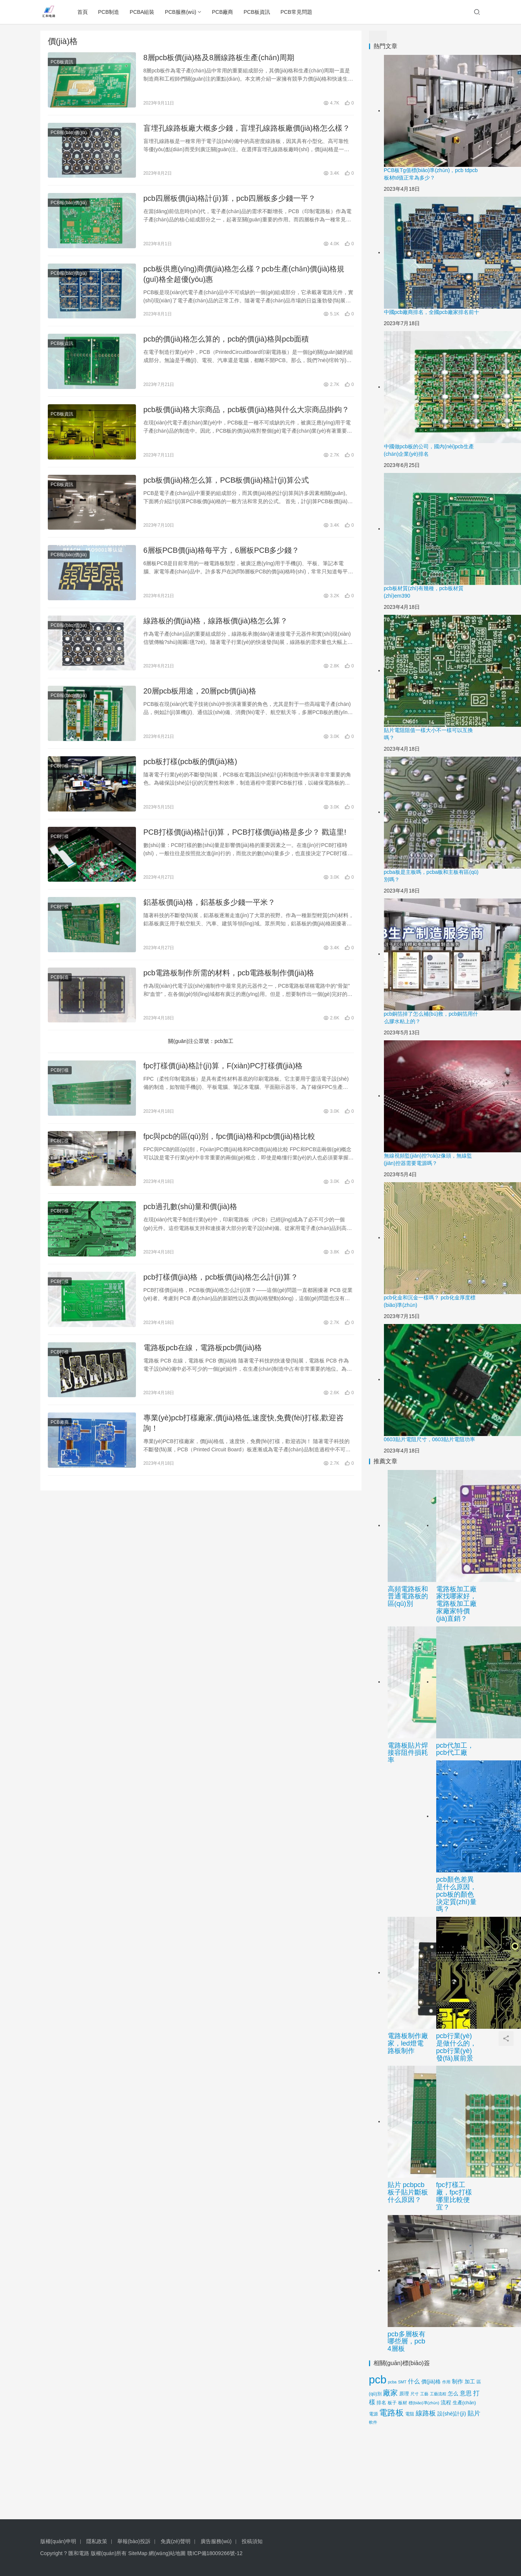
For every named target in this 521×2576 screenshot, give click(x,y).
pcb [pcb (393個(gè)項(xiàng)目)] (378, 2379)
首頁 (82, 12)
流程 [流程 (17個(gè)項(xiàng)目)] (446, 2402)
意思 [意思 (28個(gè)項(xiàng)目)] (466, 2393)
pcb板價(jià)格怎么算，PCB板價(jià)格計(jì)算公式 (226, 480)
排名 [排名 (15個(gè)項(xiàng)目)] (381, 2402)
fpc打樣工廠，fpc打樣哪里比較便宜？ (454, 2196)
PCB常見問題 (296, 12)
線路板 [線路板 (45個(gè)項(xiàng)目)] (426, 2413)
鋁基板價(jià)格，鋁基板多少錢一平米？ (209, 902)
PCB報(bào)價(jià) (69, 132)
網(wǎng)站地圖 (167, 2553)
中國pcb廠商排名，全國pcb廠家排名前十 (431, 312)
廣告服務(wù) (216, 2541)
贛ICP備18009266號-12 (214, 2553)
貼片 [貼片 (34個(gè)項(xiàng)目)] (474, 2413)
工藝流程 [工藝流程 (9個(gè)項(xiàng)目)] (438, 2394)
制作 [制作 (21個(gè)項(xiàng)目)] (457, 2382)
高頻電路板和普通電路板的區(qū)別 (408, 1596)
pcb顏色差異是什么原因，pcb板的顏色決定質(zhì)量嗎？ (456, 1894)
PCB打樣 (60, 766)
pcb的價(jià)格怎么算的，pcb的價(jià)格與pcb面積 (226, 339)
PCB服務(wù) (180, 12)
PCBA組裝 (142, 12)
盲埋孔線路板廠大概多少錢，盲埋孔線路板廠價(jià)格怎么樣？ (246, 128)
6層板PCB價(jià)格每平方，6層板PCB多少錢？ (221, 550)
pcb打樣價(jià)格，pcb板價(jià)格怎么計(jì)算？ (220, 1277)
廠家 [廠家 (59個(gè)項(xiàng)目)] (390, 2393)
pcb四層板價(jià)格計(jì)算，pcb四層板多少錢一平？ (229, 198)
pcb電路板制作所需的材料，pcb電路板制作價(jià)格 (228, 973)
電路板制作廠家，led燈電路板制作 (408, 2043)
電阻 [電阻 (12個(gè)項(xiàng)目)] (409, 2414)
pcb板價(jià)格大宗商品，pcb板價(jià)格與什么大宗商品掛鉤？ (246, 409)
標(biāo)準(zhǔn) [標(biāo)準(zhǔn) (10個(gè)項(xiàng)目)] (424, 2403)
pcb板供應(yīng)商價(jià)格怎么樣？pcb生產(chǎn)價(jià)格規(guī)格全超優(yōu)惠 (244, 274)
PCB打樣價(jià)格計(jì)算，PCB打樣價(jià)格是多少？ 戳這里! (244, 832)
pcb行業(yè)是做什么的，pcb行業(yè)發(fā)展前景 (456, 2047)
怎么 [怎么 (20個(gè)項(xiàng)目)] (453, 2393)
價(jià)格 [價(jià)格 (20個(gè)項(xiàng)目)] (431, 2382)
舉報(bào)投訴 (134, 2541)
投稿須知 (252, 2541)
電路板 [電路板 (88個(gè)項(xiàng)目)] (391, 2412)
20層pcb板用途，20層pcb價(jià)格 (199, 691)
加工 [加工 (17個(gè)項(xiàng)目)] (470, 2382)
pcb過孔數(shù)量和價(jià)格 (190, 1206)
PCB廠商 (222, 12)
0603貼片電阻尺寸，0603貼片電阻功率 (429, 1439)
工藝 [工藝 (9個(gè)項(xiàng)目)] (424, 2394)
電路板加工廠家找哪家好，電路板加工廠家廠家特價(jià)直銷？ (456, 1603)
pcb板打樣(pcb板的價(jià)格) (190, 761)
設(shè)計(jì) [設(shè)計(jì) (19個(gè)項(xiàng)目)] (451, 2414)
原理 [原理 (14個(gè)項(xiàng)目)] (404, 2393)
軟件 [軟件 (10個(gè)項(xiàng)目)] (373, 2422)
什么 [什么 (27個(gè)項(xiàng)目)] (414, 2381)
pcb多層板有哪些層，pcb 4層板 (406, 2341)
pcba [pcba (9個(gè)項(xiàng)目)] (392, 2382)
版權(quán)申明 (58, 2541)
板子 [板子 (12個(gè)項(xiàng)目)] (392, 2402)
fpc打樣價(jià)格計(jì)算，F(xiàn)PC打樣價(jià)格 (223, 1066)
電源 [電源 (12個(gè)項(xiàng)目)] (373, 2414)
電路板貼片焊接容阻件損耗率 (408, 1753)
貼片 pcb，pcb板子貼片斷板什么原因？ (408, 2192)
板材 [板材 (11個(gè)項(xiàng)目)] (402, 2402)
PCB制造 (109, 12)
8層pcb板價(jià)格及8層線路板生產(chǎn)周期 (218, 57)
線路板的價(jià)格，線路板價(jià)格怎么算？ (215, 621)
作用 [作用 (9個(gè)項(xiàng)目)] (446, 2382)
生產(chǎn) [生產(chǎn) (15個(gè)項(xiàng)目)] (464, 2402)
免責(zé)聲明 (175, 2541)
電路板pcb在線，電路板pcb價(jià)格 (202, 1347)
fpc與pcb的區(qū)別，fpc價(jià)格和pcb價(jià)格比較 (229, 1136)
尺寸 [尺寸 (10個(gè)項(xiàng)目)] (414, 2394)
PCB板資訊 (257, 12)
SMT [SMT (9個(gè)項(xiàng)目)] (402, 2382)
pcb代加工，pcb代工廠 (455, 1749)
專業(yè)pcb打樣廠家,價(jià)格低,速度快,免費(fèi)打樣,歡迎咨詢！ (243, 1423)
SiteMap (137, 2553)
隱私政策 (96, 2541)
